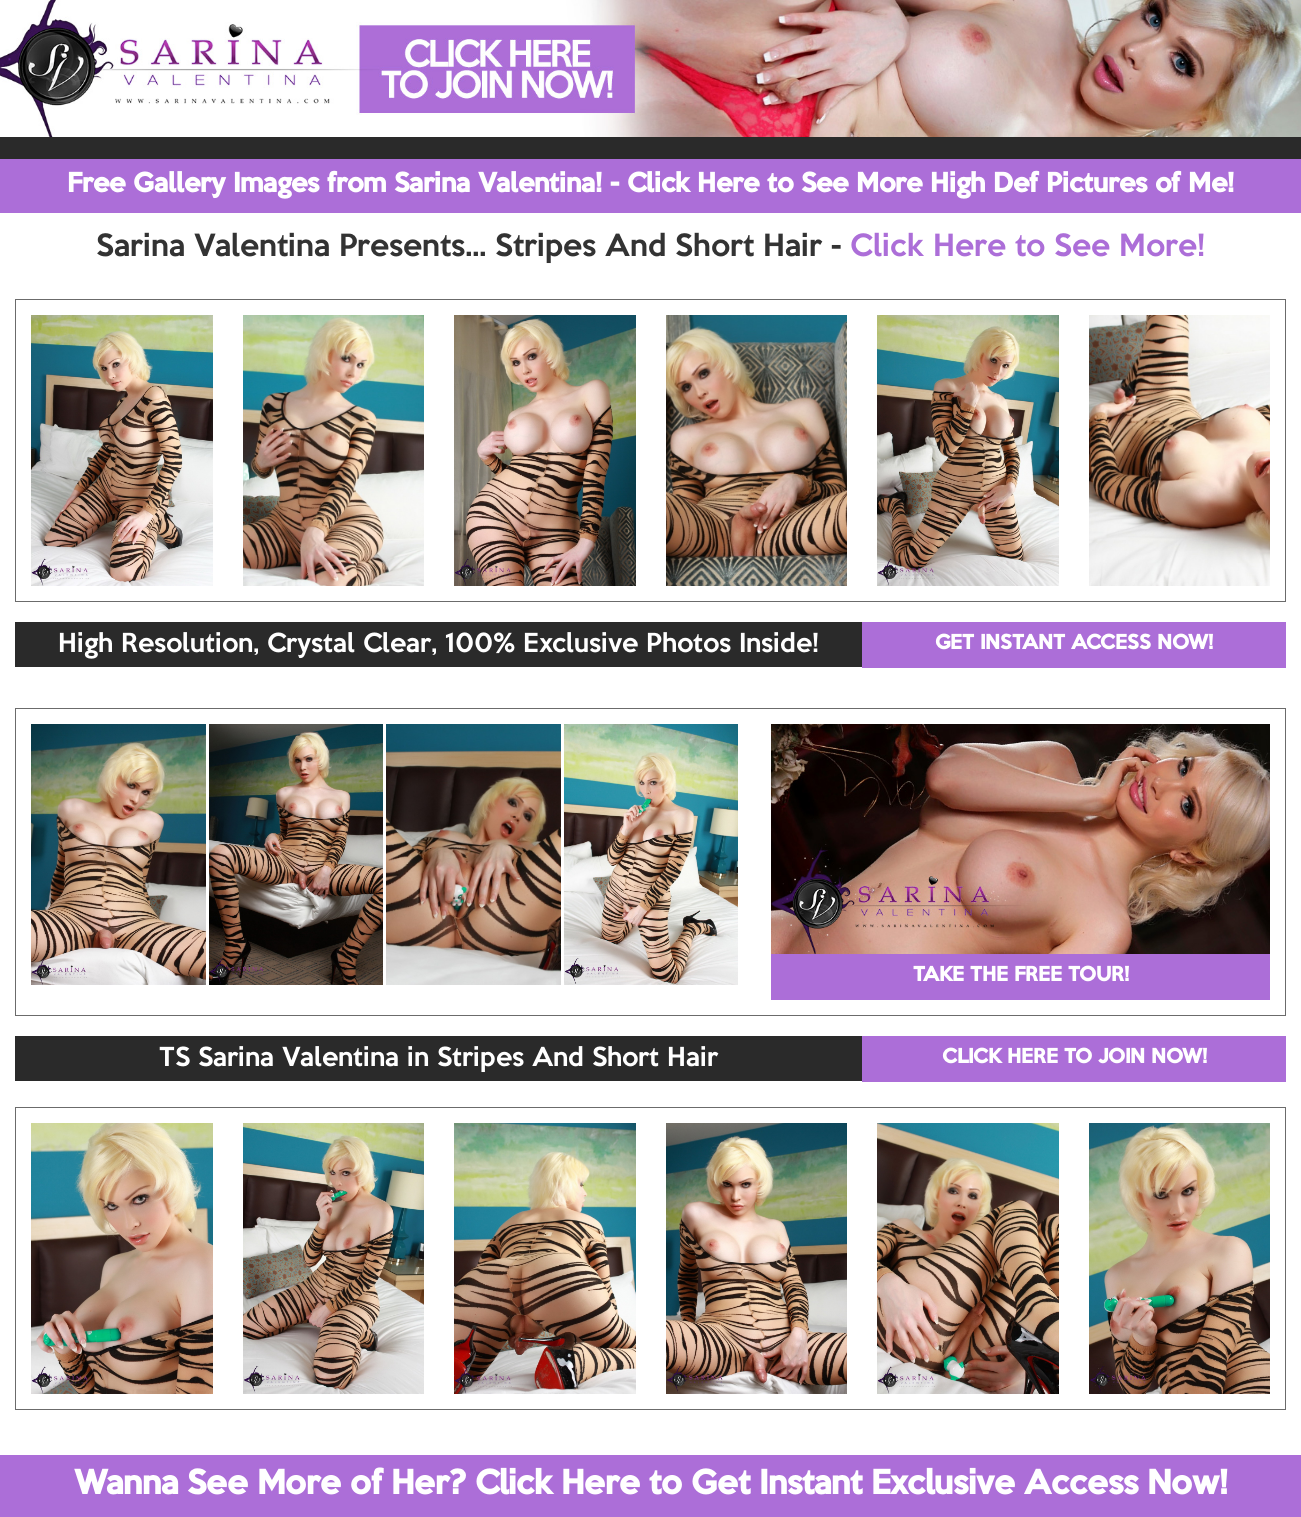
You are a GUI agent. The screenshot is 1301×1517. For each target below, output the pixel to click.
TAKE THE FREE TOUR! (1021, 976)
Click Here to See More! (1027, 248)
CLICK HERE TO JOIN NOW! (1074, 1058)
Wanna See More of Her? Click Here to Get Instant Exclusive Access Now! (650, 1485)
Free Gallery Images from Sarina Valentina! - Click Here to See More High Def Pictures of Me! (650, 185)
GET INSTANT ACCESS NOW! (1074, 644)
